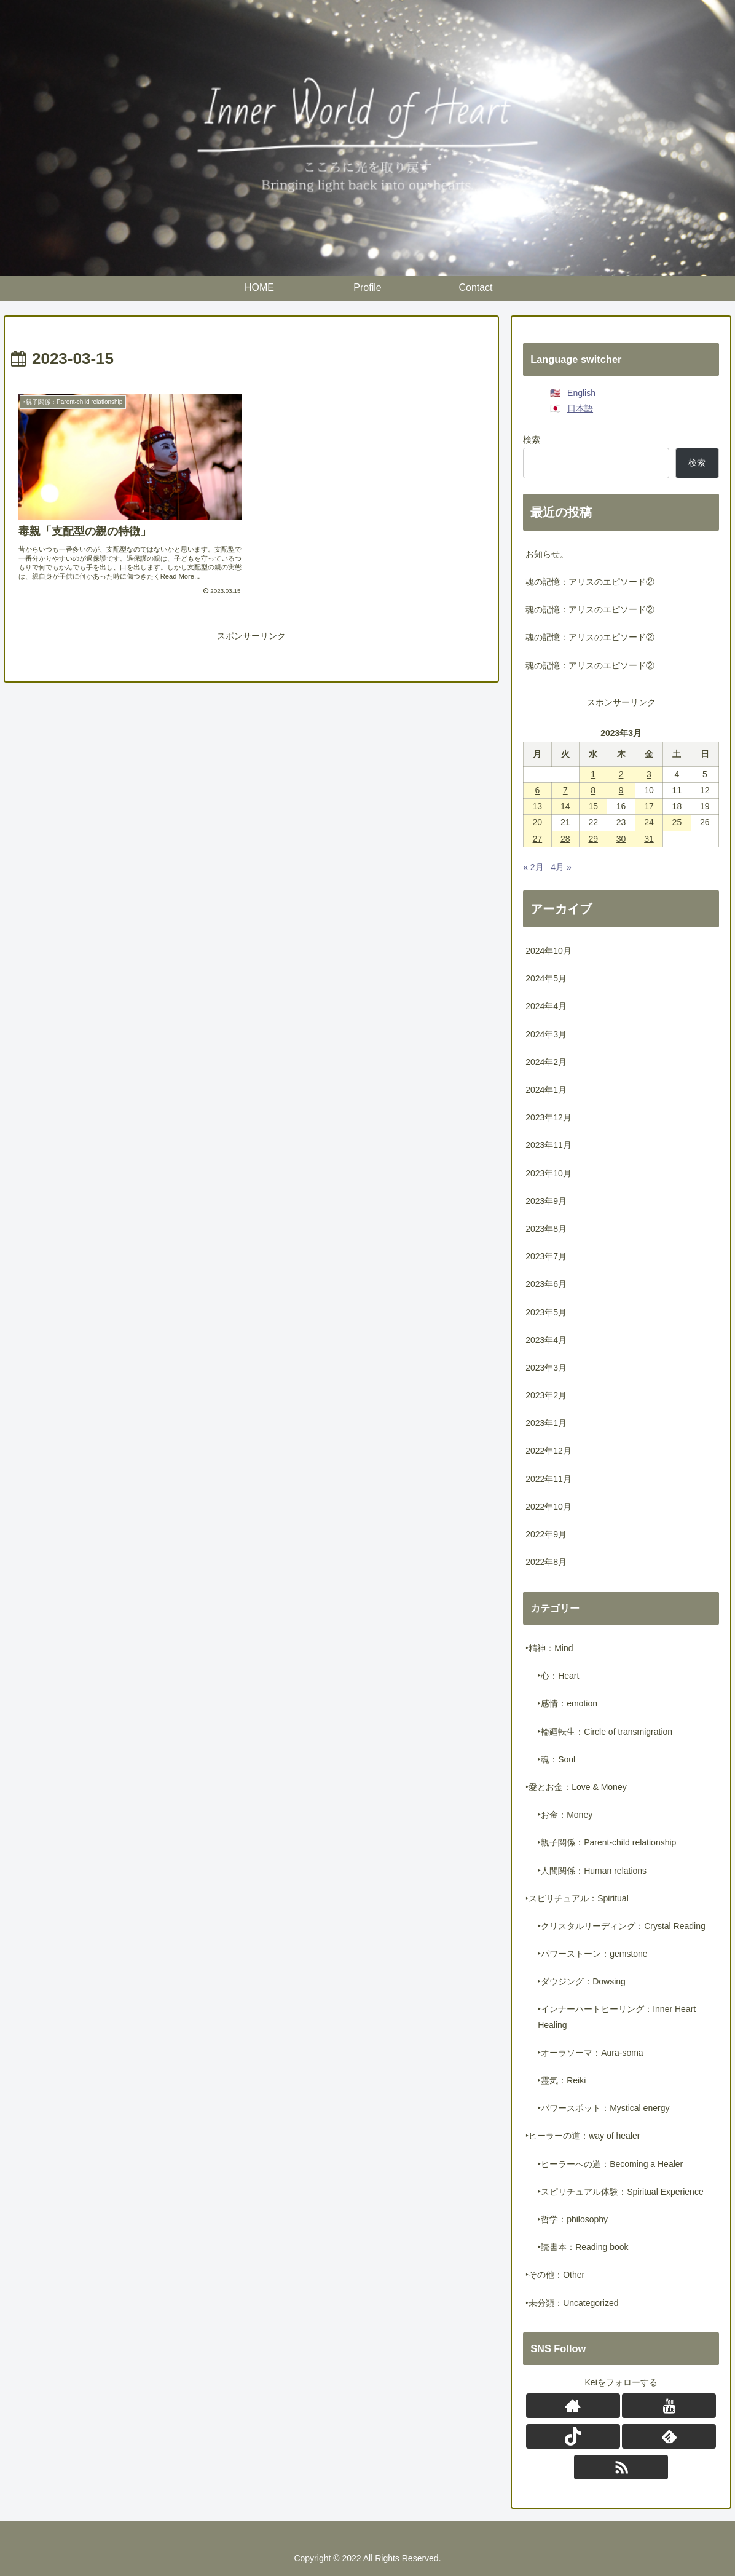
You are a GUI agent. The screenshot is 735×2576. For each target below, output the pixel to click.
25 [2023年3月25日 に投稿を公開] (677, 822)
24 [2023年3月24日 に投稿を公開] (649, 822)
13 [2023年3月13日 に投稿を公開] (538, 806)
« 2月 (533, 867)
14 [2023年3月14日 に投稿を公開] (565, 806)
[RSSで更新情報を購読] (621, 2467)
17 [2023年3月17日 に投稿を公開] (649, 806)
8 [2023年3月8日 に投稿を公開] (593, 790)
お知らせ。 (546, 554)
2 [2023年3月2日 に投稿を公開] (621, 774)
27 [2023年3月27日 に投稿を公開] (538, 839)
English (581, 393)
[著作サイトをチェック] (573, 2405)
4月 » (561, 867)
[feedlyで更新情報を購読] (669, 2436)
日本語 (580, 408)
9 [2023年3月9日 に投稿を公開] (621, 790)
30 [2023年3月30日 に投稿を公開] (621, 839)
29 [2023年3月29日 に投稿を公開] (593, 839)
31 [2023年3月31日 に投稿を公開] (649, 839)
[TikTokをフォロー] (573, 2436)
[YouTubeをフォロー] (669, 2405)
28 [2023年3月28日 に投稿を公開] (565, 839)
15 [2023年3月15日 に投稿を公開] (593, 806)
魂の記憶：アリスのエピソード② (589, 582)
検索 (531, 440)
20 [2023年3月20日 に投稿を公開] (538, 822)
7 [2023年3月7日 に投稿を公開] (565, 790)
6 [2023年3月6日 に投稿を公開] (537, 790)
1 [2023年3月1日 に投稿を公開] (593, 774)
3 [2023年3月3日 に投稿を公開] (649, 774)
